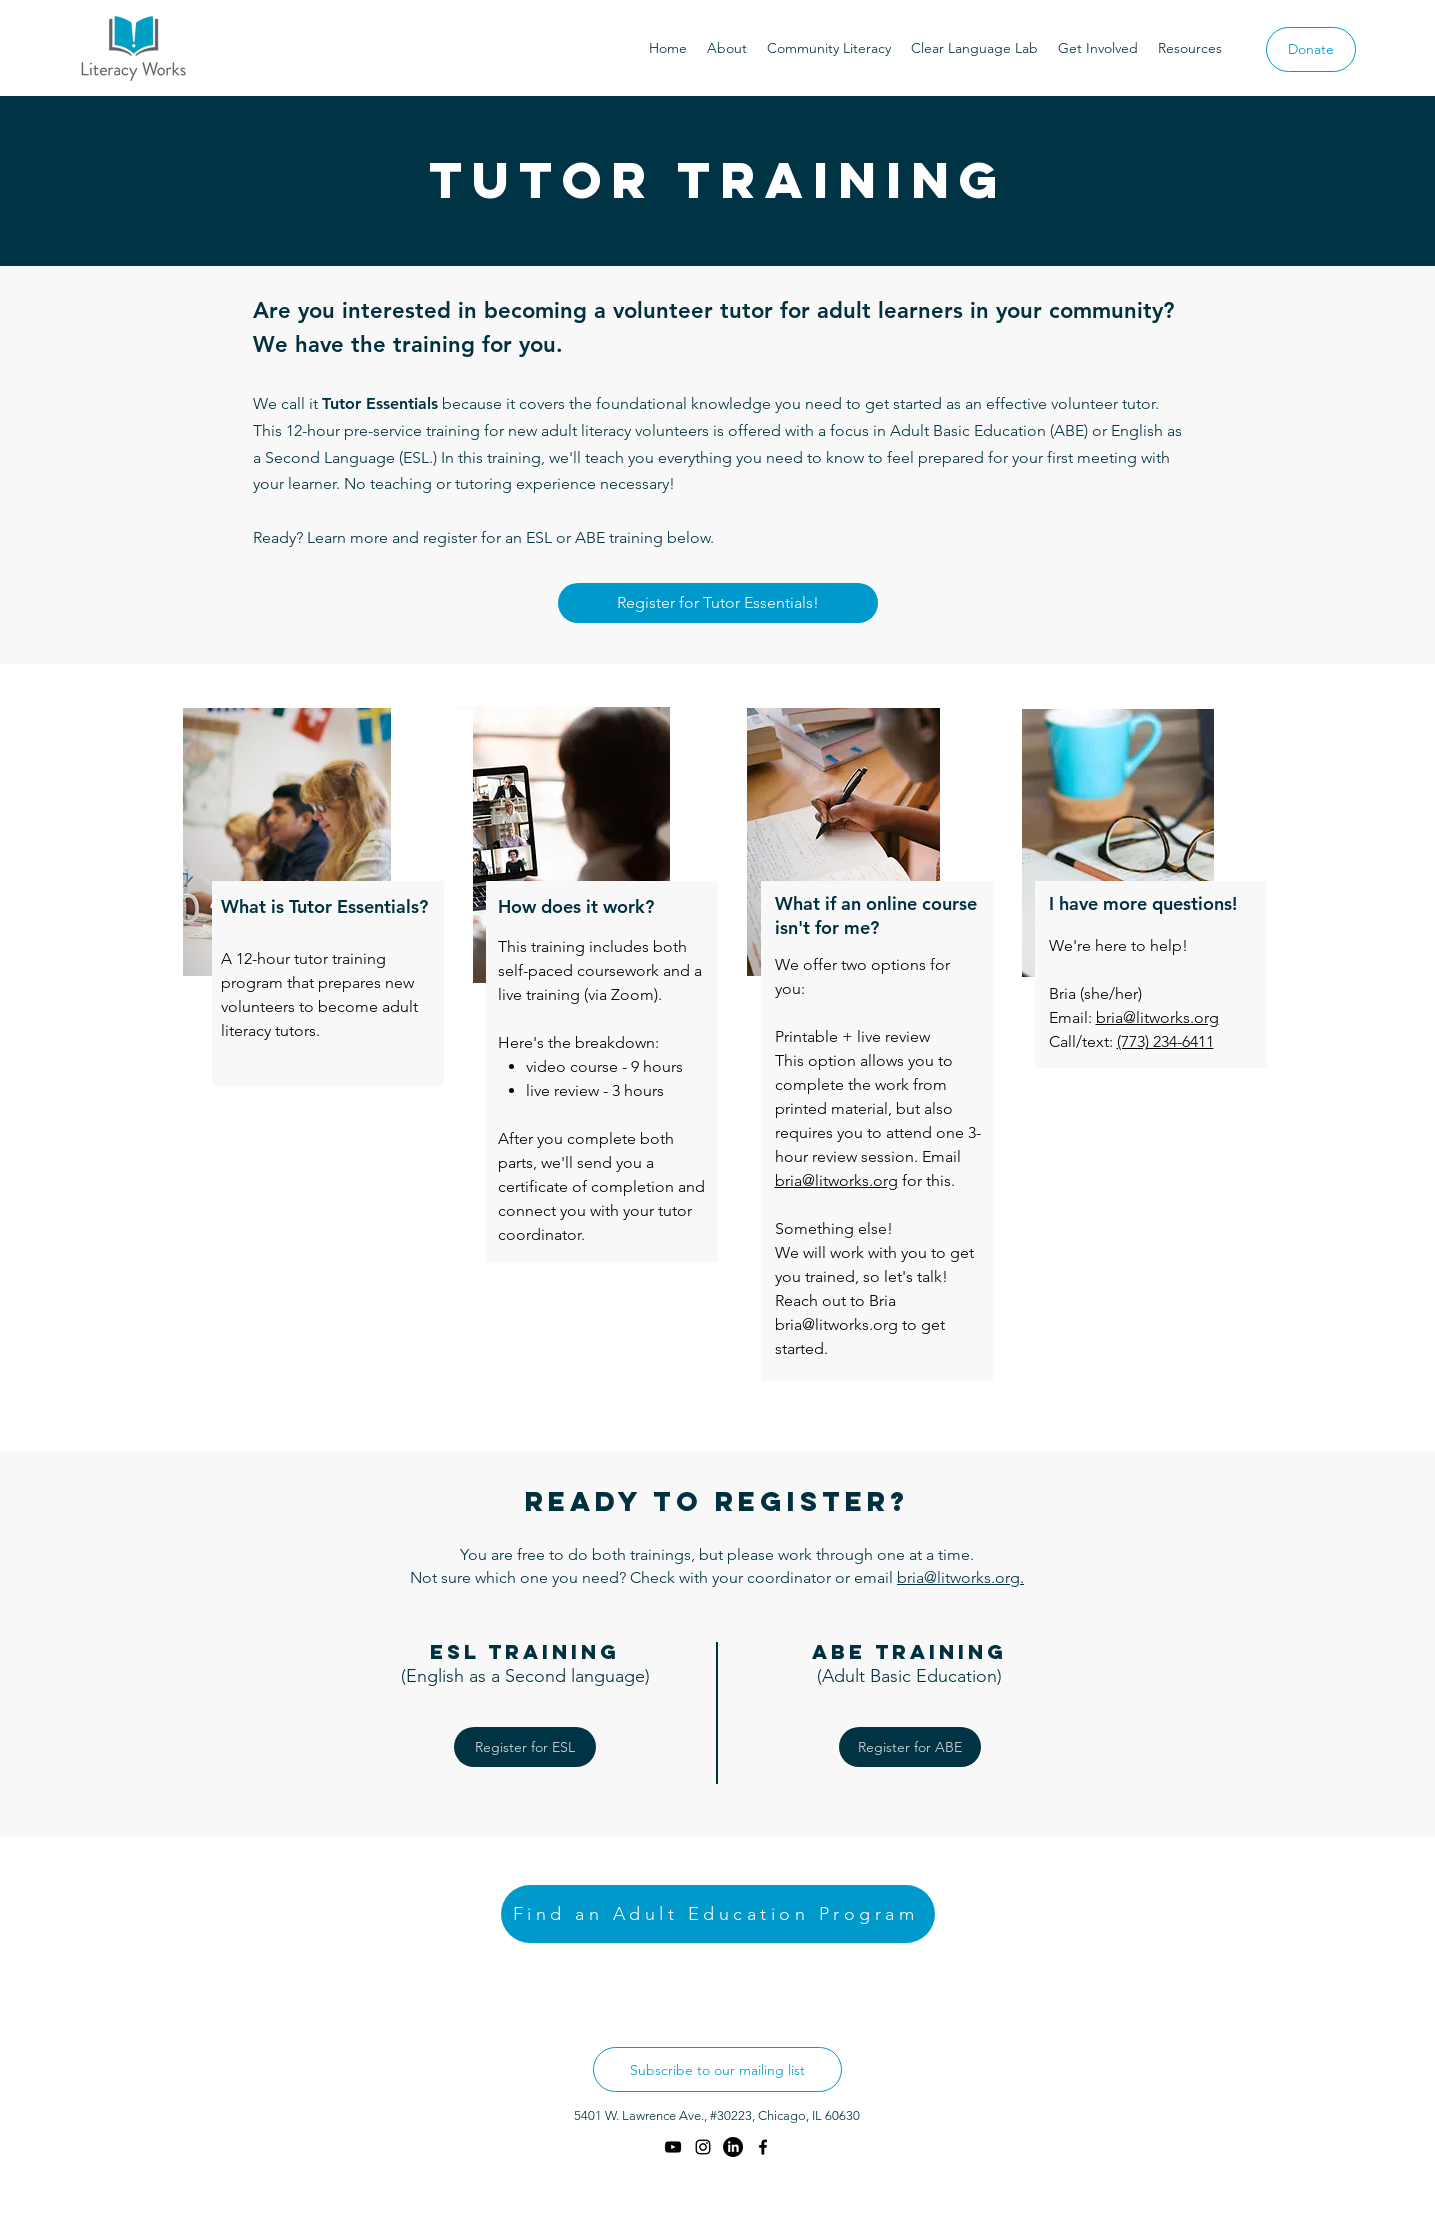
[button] (727, 48)
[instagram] (703, 2147)
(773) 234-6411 (1165, 1041)
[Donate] (1311, 49)
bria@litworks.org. (960, 1577)
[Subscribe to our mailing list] (717, 2069)
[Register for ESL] (525, 1747)
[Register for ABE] (910, 1747)
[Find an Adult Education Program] (718, 1914)
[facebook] (763, 2147)
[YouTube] (673, 2147)
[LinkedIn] (733, 2147)
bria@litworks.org (1157, 1017)
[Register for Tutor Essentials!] (718, 603)
